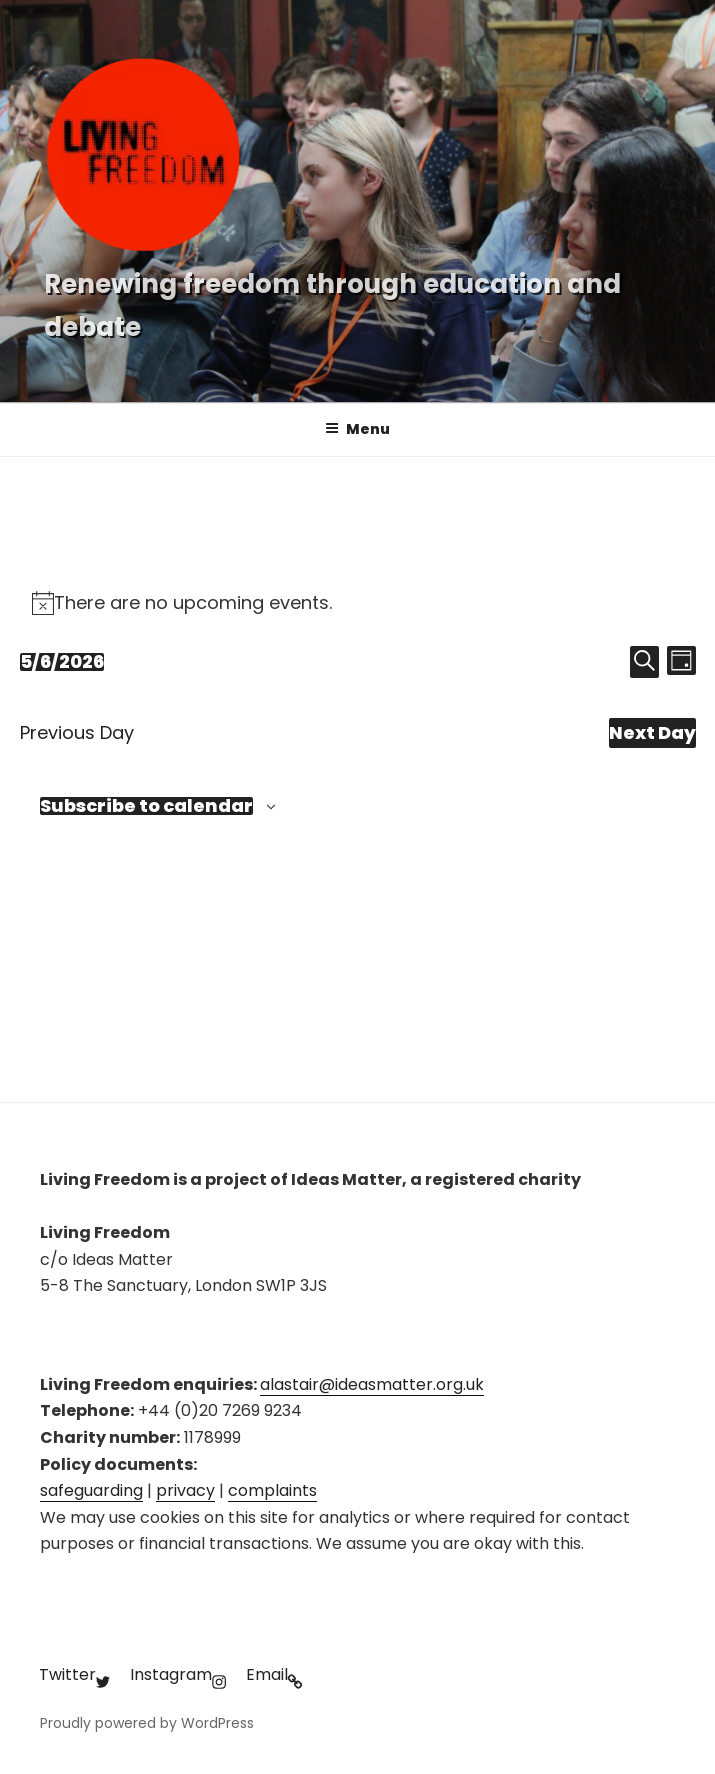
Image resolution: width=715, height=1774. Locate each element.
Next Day (652, 732)
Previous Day (77, 732)
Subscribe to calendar (146, 806)
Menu (357, 429)
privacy (185, 1490)
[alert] (358, 603)
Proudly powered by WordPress (147, 1723)
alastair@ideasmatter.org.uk (372, 1384)
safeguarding (91, 1490)
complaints (272, 1490)
